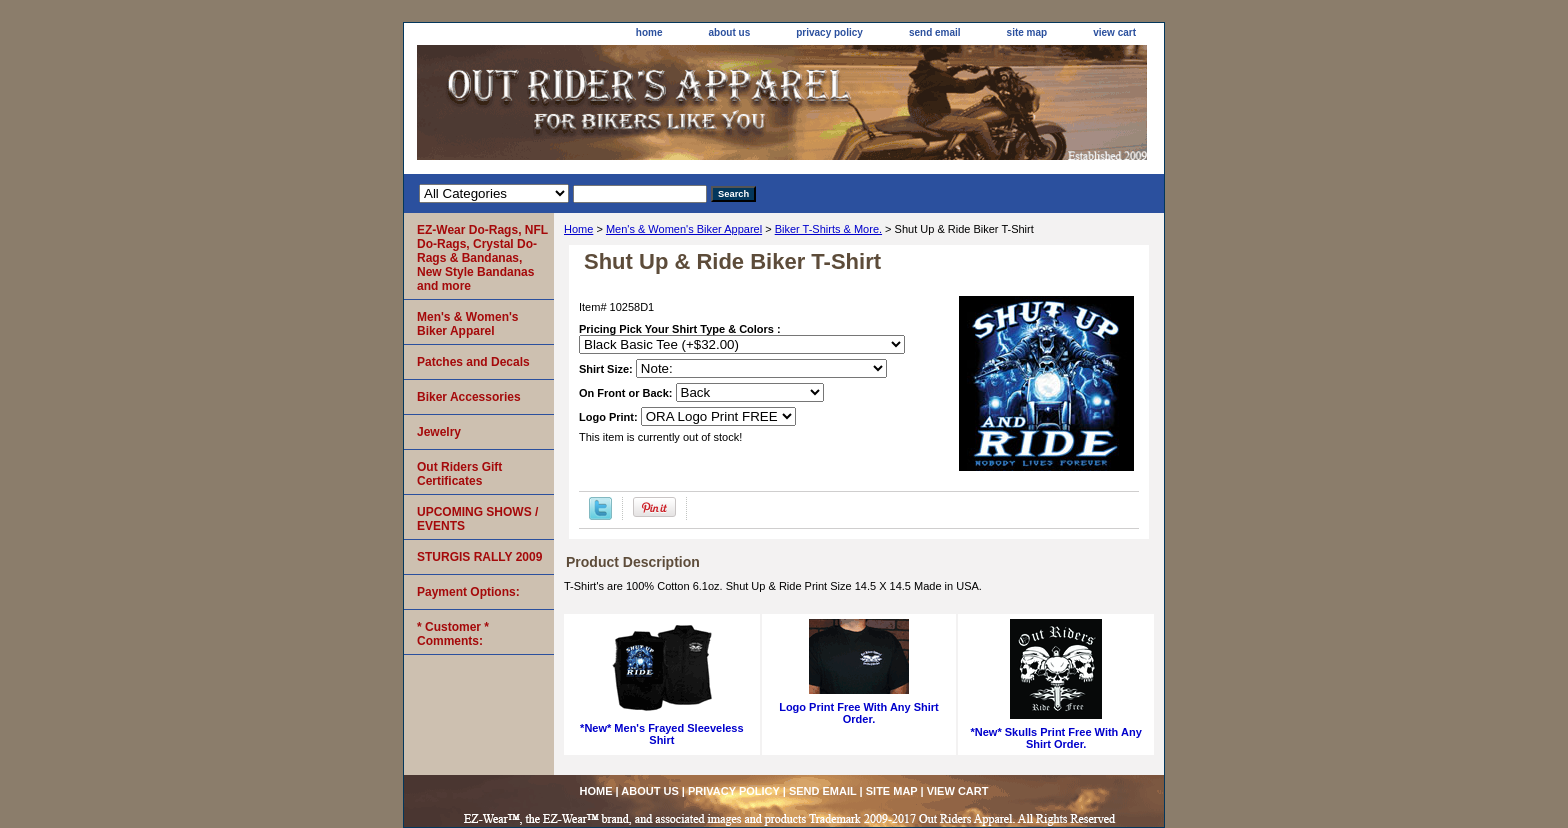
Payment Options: (468, 592)
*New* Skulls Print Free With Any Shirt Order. (1056, 738)
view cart (1114, 32)
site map (1027, 32)
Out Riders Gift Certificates (459, 474)
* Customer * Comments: (453, 634)
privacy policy (829, 32)
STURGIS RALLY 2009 (479, 557)
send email (935, 32)
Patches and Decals (473, 362)
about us (730, 32)
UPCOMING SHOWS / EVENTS (477, 519)
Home (578, 229)
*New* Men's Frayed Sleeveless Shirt (661, 734)
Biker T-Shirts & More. (828, 229)
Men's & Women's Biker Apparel (684, 229)
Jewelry (439, 432)
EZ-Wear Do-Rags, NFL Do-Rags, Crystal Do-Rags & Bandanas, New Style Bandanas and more (482, 258)
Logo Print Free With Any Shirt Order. (859, 713)
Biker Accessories (469, 397)
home (649, 32)
